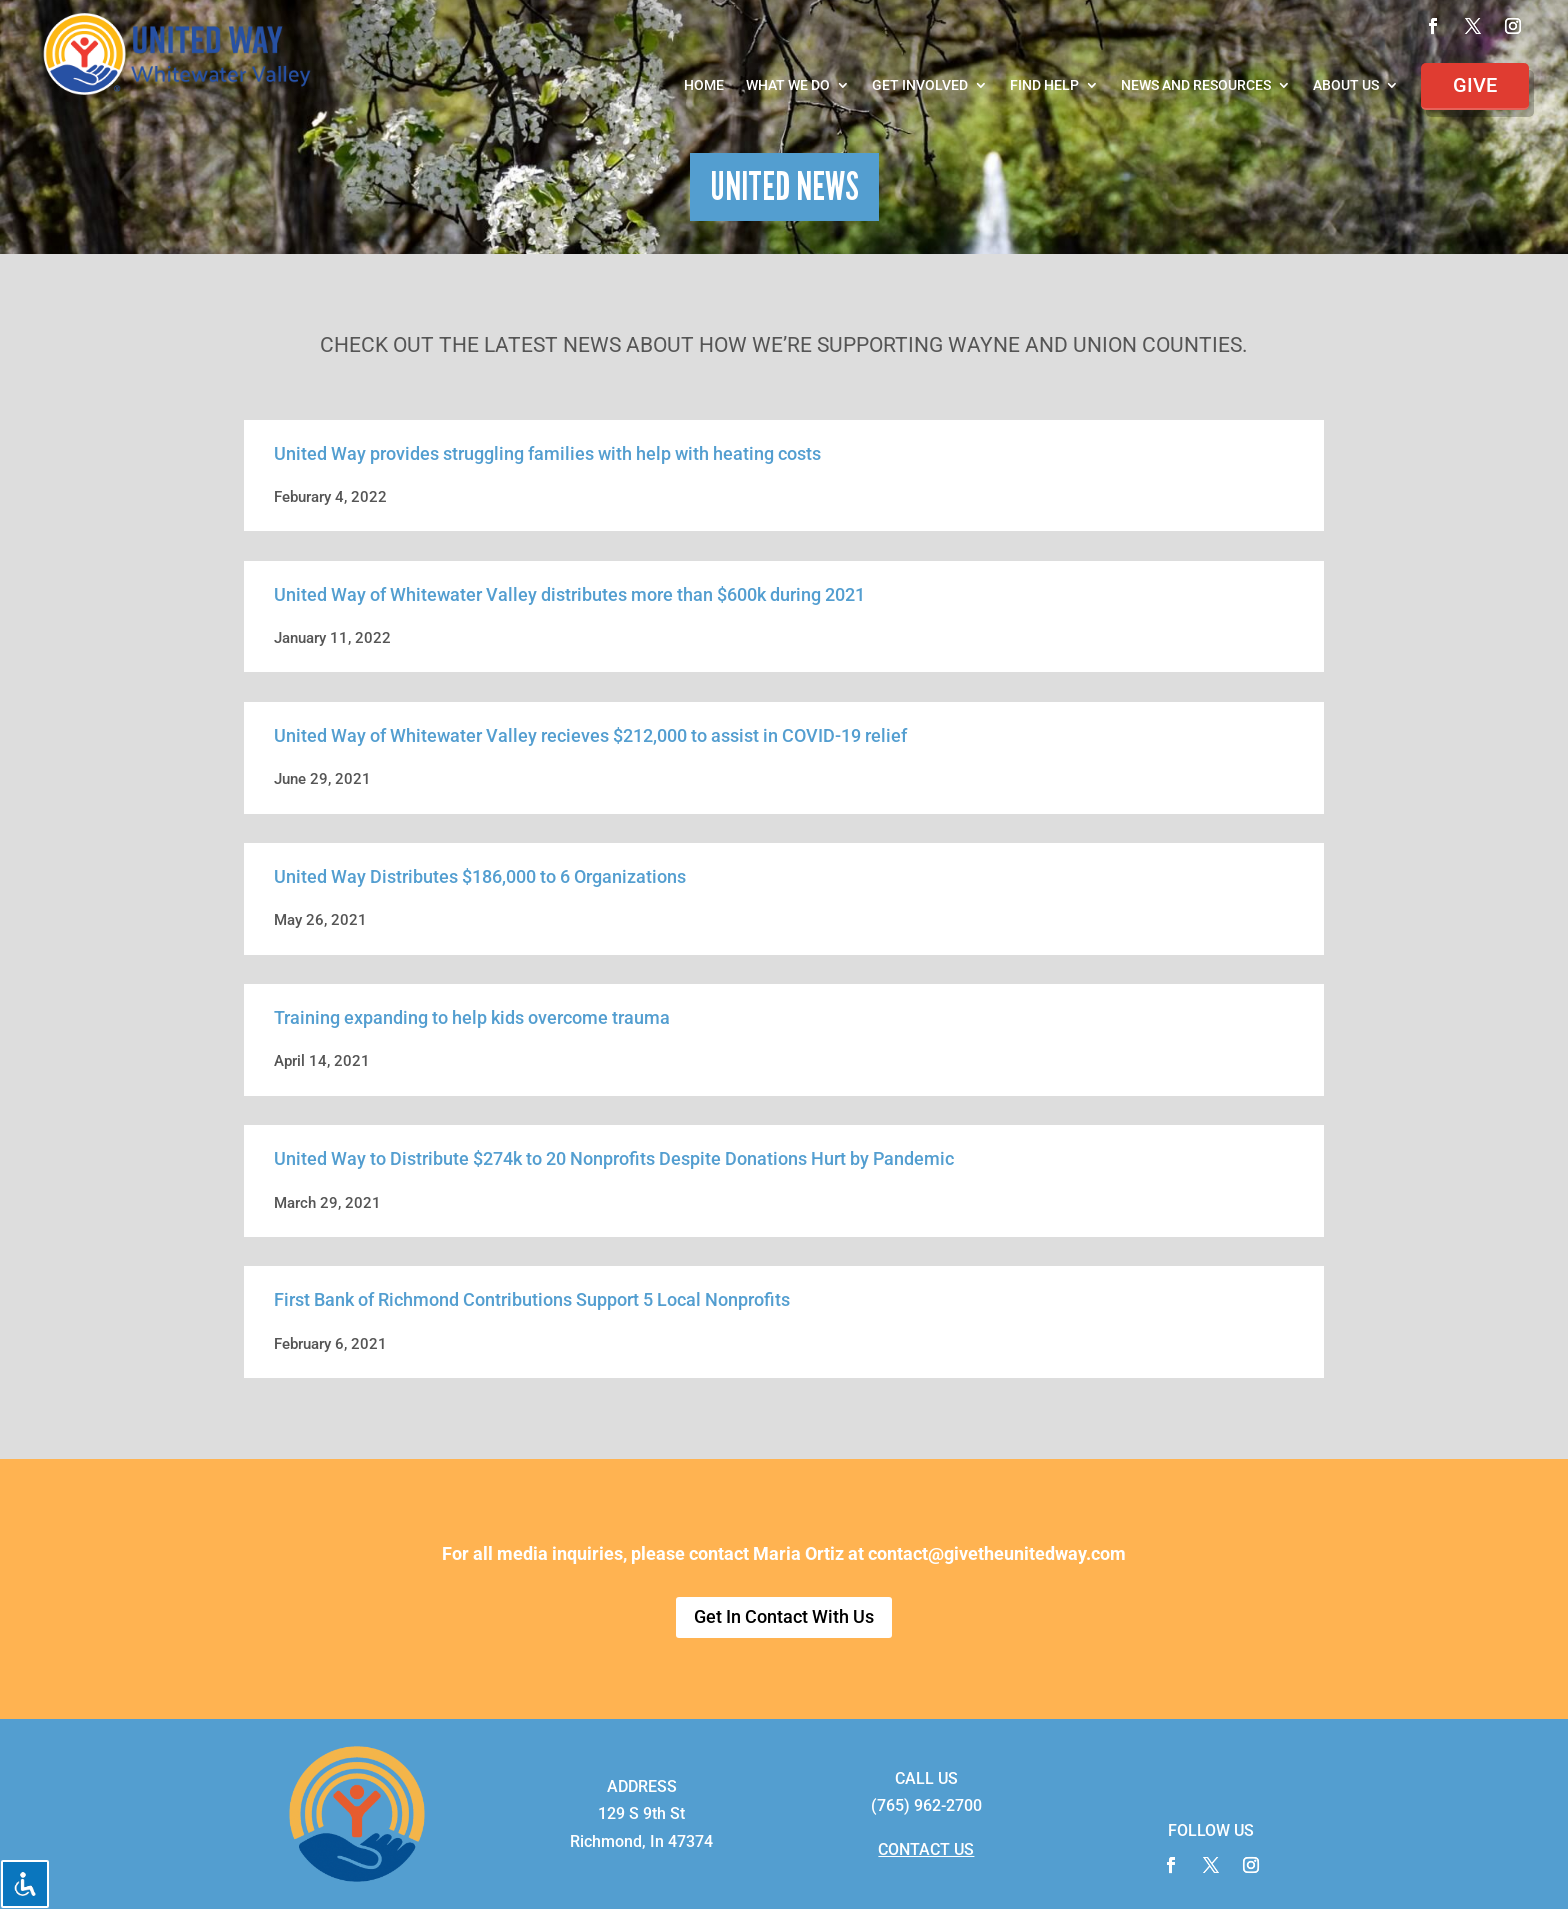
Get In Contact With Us (784, 1616)
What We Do (788, 85)
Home (704, 85)
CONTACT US (926, 1849)
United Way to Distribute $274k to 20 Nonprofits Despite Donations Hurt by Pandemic (614, 1158)
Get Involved (920, 85)
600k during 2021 (796, 594)
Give (1475, 85)
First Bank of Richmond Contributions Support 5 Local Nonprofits (532, 1299)
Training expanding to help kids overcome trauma (472, 1017)
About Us (1346, 85)
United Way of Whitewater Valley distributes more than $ (500, 594)
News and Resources (1196, 85)
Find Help (1044, 85)
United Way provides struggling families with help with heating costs (547, 453)
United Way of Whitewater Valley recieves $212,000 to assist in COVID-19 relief (590, 735)
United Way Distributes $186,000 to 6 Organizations (480, 876)
